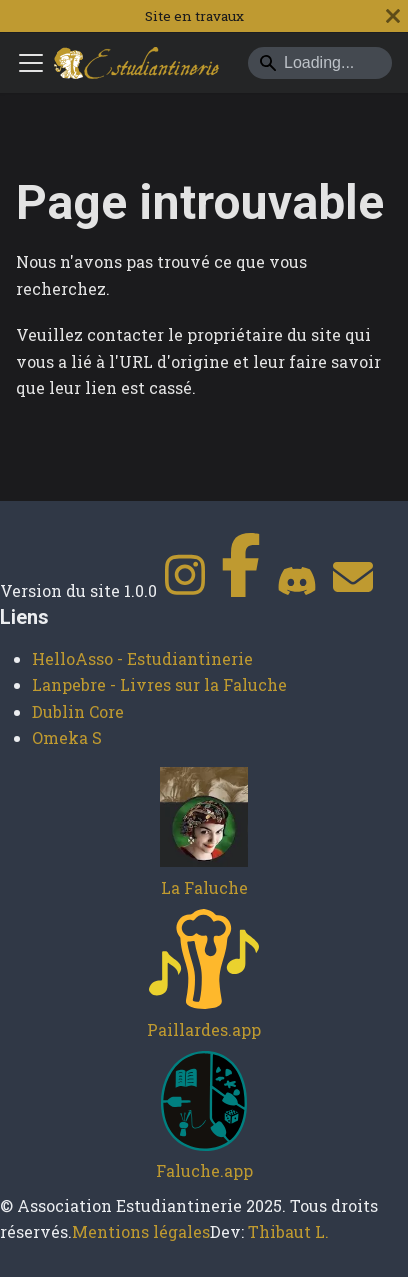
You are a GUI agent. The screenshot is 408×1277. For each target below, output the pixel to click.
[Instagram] (185, 590)
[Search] (320, 63)
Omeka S (67, 737)
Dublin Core (78, 711)
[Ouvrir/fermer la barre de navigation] (31, 63)
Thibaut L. (288, 1231)
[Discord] (297, 590)
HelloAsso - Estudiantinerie (142, 658)
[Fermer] (393, 16)
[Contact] (353, 590)
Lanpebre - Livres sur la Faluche (159, 684)
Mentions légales (141, 1231)
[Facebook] (241, 590)
